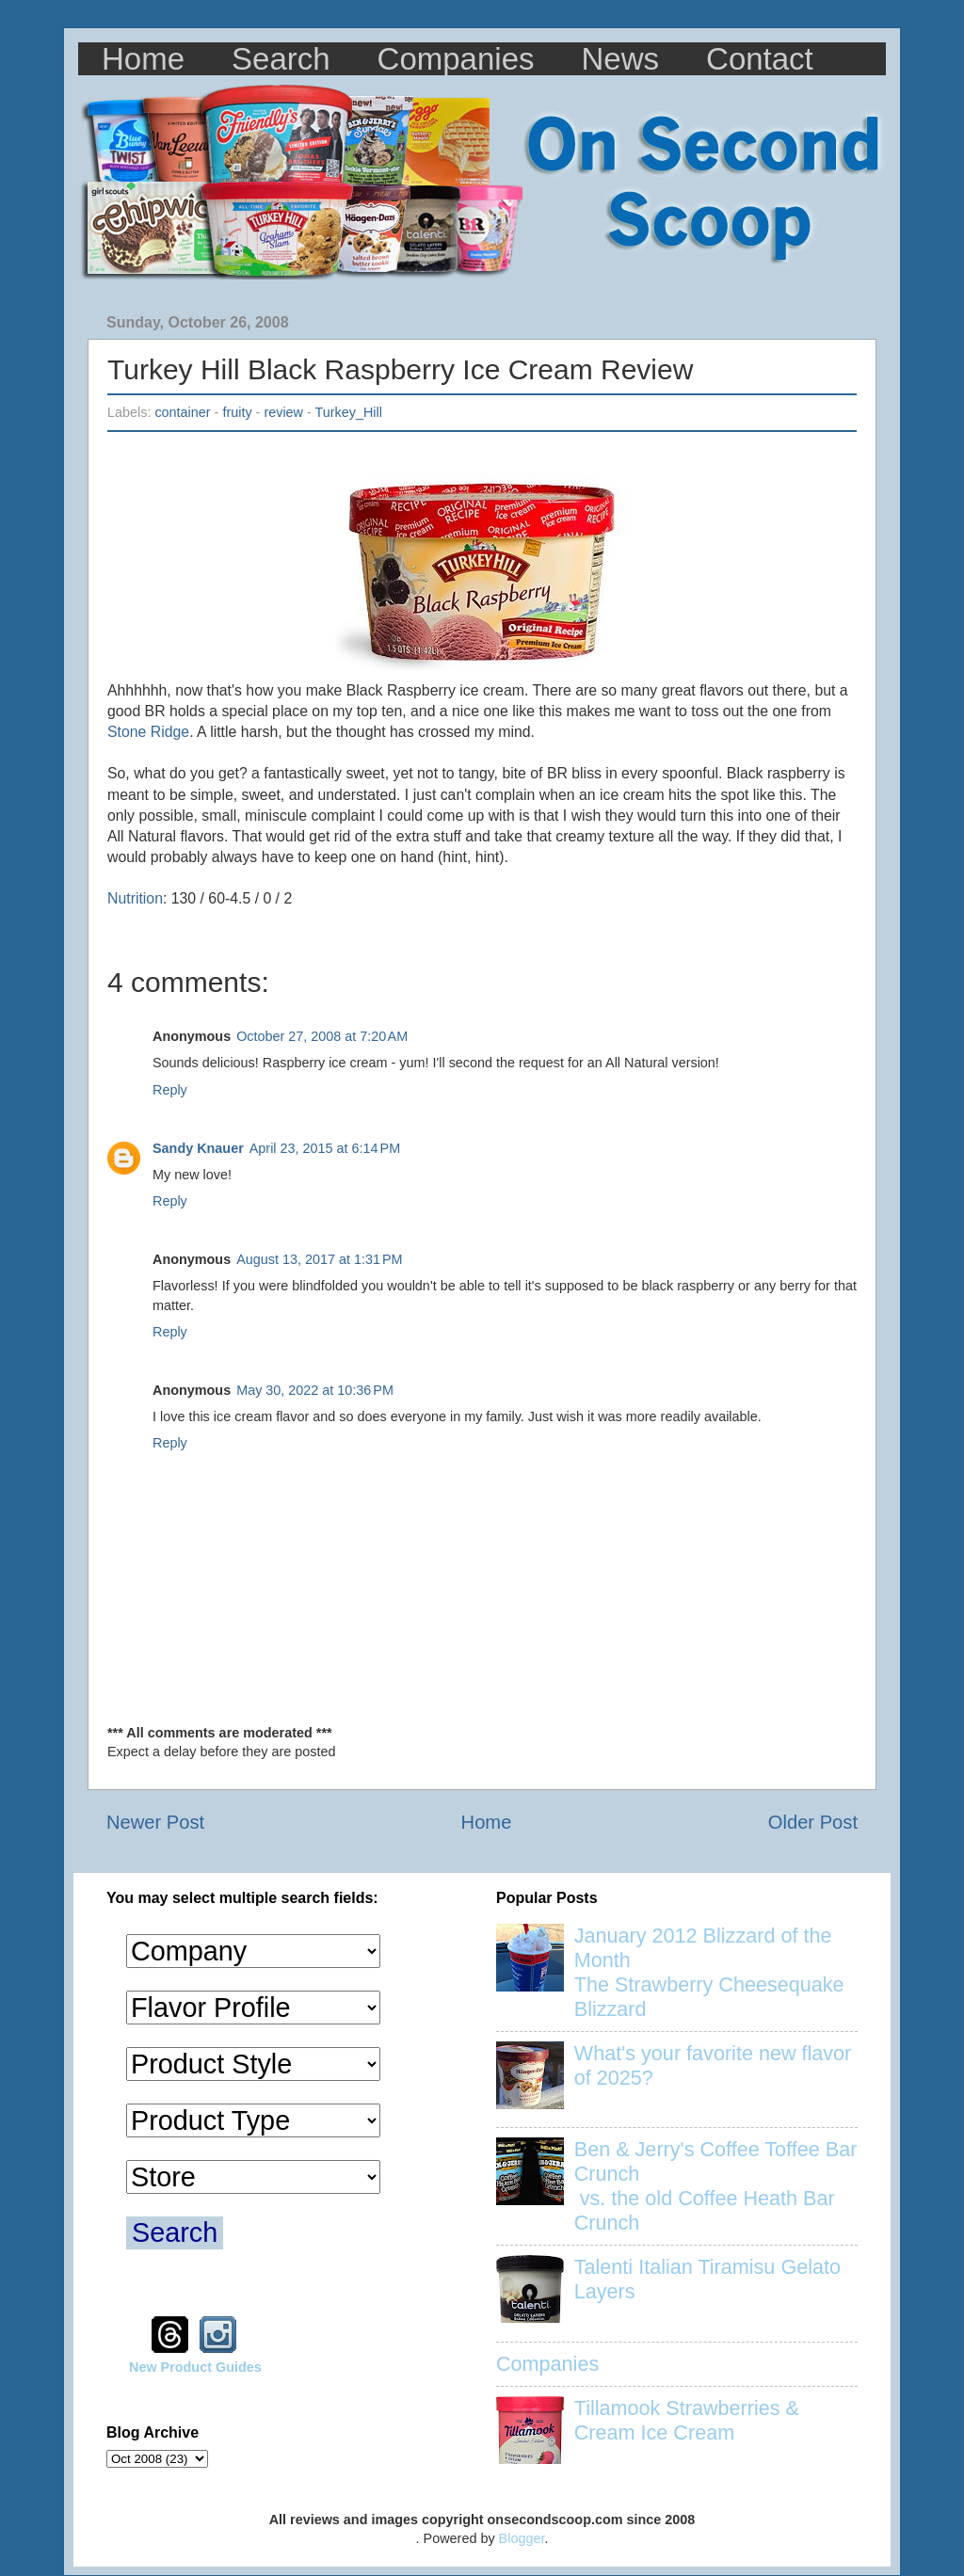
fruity (236, 412)
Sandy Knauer (198, 1148)
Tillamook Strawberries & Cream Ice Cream (686, 2420)
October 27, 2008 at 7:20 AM (322, 1036)
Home (143, 58)
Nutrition (135, 898)
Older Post (813, 1822)
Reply (170, 1089)
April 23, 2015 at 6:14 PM (324, 1148)
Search (281, 58)
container (182, 412)
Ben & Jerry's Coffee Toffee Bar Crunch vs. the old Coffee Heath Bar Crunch (716, 2185)
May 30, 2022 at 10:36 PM (315, 1390)
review (283, 412)
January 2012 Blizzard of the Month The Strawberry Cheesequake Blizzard (709, 1972)
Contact (759, 58)
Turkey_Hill (348, 412)
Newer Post (155, 1822)
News (621, 58)
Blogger (522, 2538)
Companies (456, 58)
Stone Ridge (148, 732)
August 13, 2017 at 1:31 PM (319, 1259)
